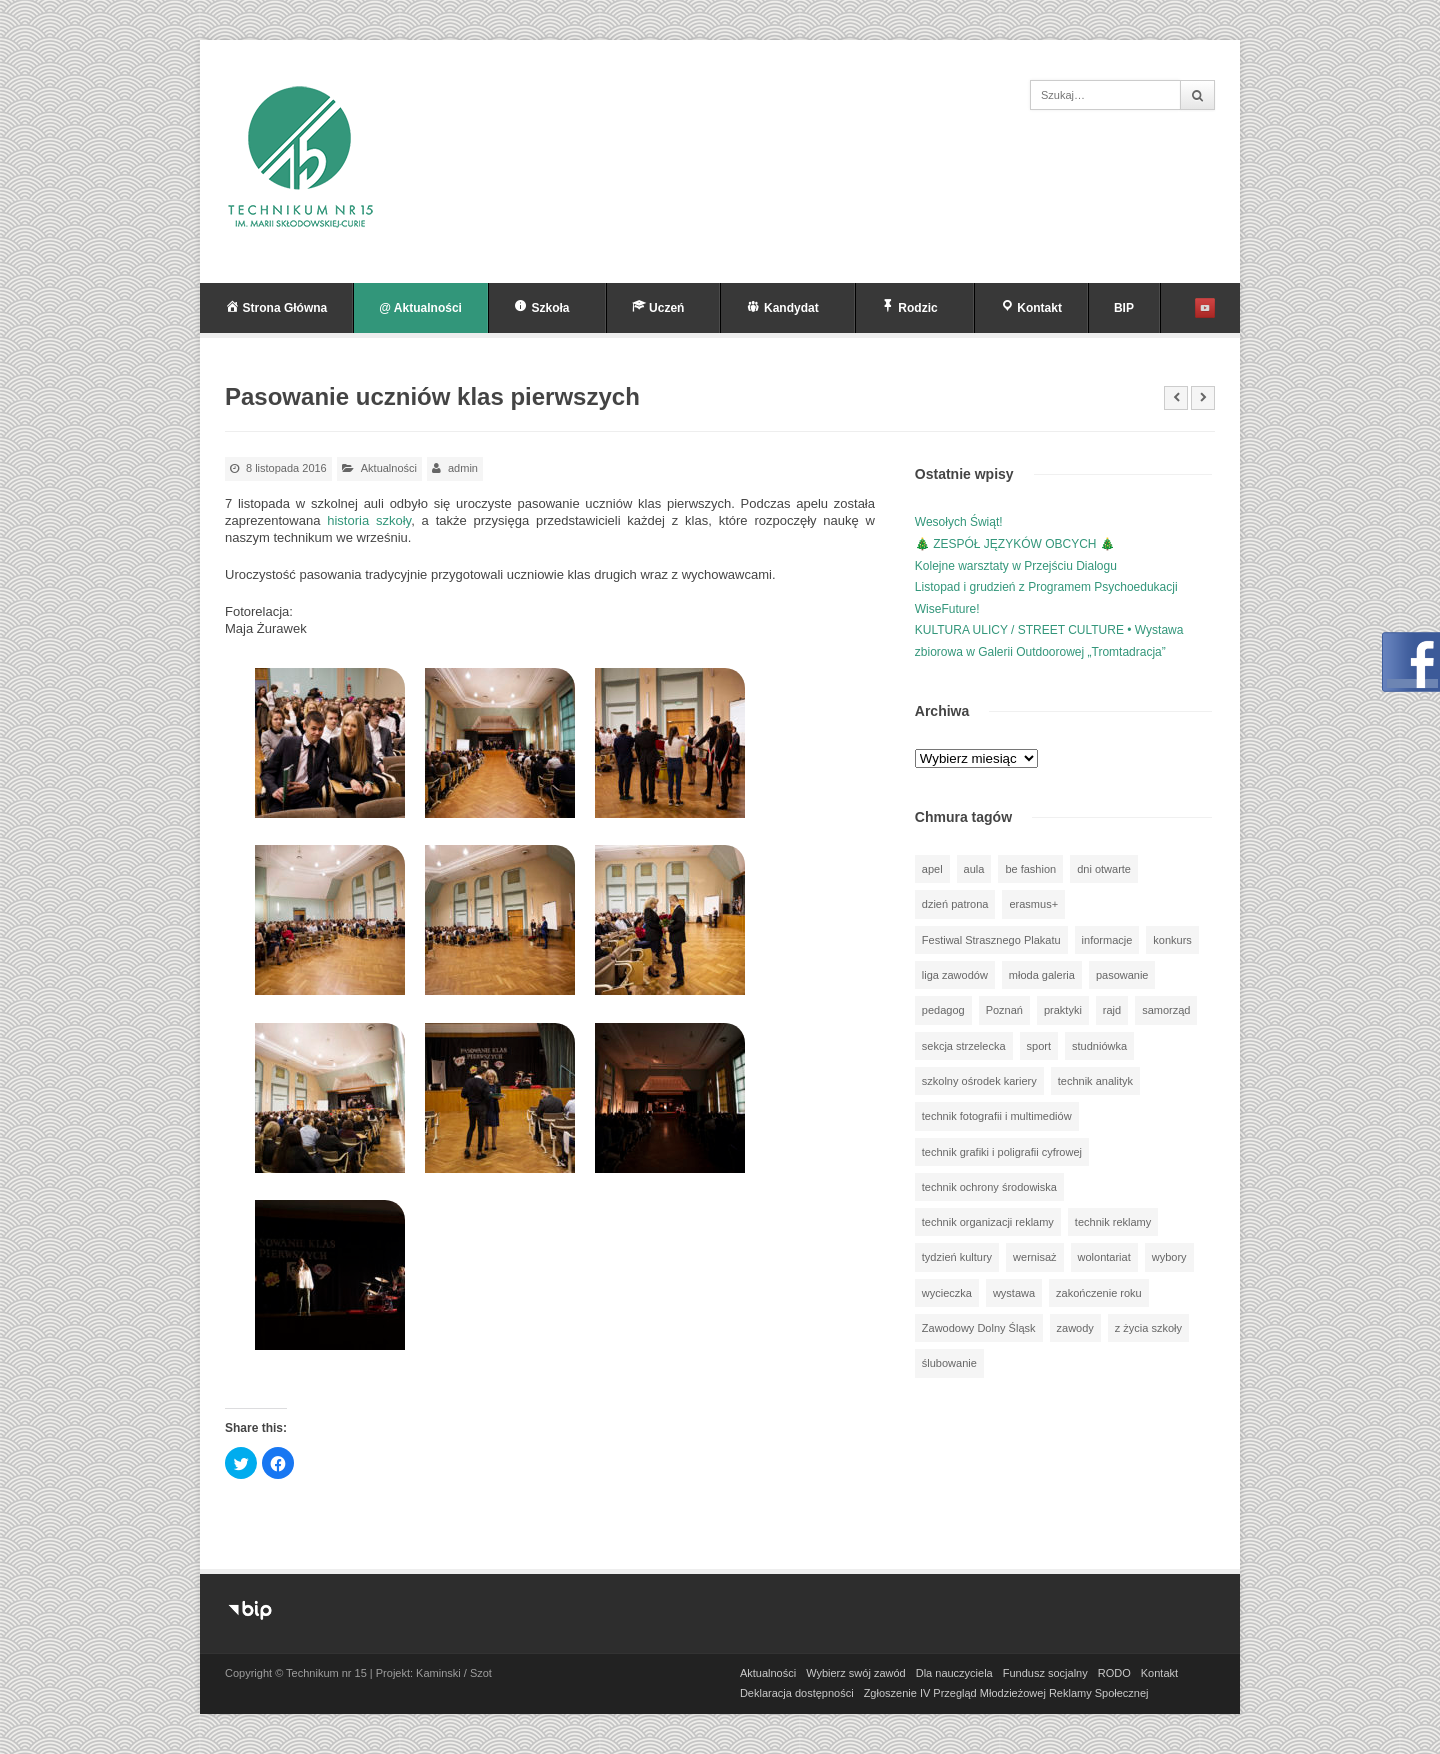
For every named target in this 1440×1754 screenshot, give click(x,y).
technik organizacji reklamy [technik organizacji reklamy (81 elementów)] (988, 1222)
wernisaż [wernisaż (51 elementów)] (1034, 1257)
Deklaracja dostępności (797, 1693)
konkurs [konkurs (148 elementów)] (1172, 940)
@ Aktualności (420, 308)
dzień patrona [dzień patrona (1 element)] (955, 904)
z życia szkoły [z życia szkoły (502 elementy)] (1148, 1328)
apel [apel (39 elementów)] (932, 869)
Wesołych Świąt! (959, 522)
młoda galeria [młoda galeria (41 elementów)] (1042, 975)
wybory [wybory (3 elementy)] (1169, 1257)
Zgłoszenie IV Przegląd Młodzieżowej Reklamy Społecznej (1006, 1693)
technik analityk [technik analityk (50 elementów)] (1095, 1081)
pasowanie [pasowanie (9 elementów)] (1122, 975)
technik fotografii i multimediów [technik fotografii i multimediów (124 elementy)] (997, 1116)
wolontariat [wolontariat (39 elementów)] (1104, 1257)
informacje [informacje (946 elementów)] (1107, 940)
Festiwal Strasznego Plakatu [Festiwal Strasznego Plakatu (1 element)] (991, 940)
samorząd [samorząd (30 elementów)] (1166, 1010)
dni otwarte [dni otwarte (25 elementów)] (1104, 869)
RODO (1114, 1673)
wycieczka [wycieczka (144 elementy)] (947, 1293)
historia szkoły (369, 520)
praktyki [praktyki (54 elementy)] (1063, 1010)
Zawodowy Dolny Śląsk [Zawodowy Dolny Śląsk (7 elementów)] (979, 1328)
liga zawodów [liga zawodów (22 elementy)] (955, 975)
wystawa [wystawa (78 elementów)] (1014, 1293)
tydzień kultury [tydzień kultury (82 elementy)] (957, 1257)
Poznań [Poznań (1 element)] (1004, 1010)
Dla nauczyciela (954, 1673)
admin (463, 468)
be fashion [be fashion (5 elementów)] (1030, 869)
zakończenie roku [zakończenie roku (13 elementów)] (1099, 1293)
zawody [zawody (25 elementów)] (1075, 1328)
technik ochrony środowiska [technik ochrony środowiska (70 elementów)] (989, 1187)
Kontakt (1159, 1673)
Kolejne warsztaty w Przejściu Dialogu (1016, 566)
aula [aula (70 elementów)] (974, 869)
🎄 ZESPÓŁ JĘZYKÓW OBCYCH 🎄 (1015, 544)
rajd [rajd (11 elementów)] (1112, 1010)
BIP (1124, 308)
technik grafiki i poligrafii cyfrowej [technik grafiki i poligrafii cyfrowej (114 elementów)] (1002, 1152)
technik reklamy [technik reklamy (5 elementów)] (1113, 1222)
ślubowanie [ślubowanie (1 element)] (949, 1363)
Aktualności (389, 468)
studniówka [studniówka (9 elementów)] (1099, 1046)
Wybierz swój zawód (856, 1673)
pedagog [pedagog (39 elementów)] (943, 1010)
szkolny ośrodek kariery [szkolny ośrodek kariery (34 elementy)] (979, 1081)
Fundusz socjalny (1045, 1673)
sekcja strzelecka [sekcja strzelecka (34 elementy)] (964, 1046)
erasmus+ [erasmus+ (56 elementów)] (1033, 904)
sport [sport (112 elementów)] (1039, 1046)
